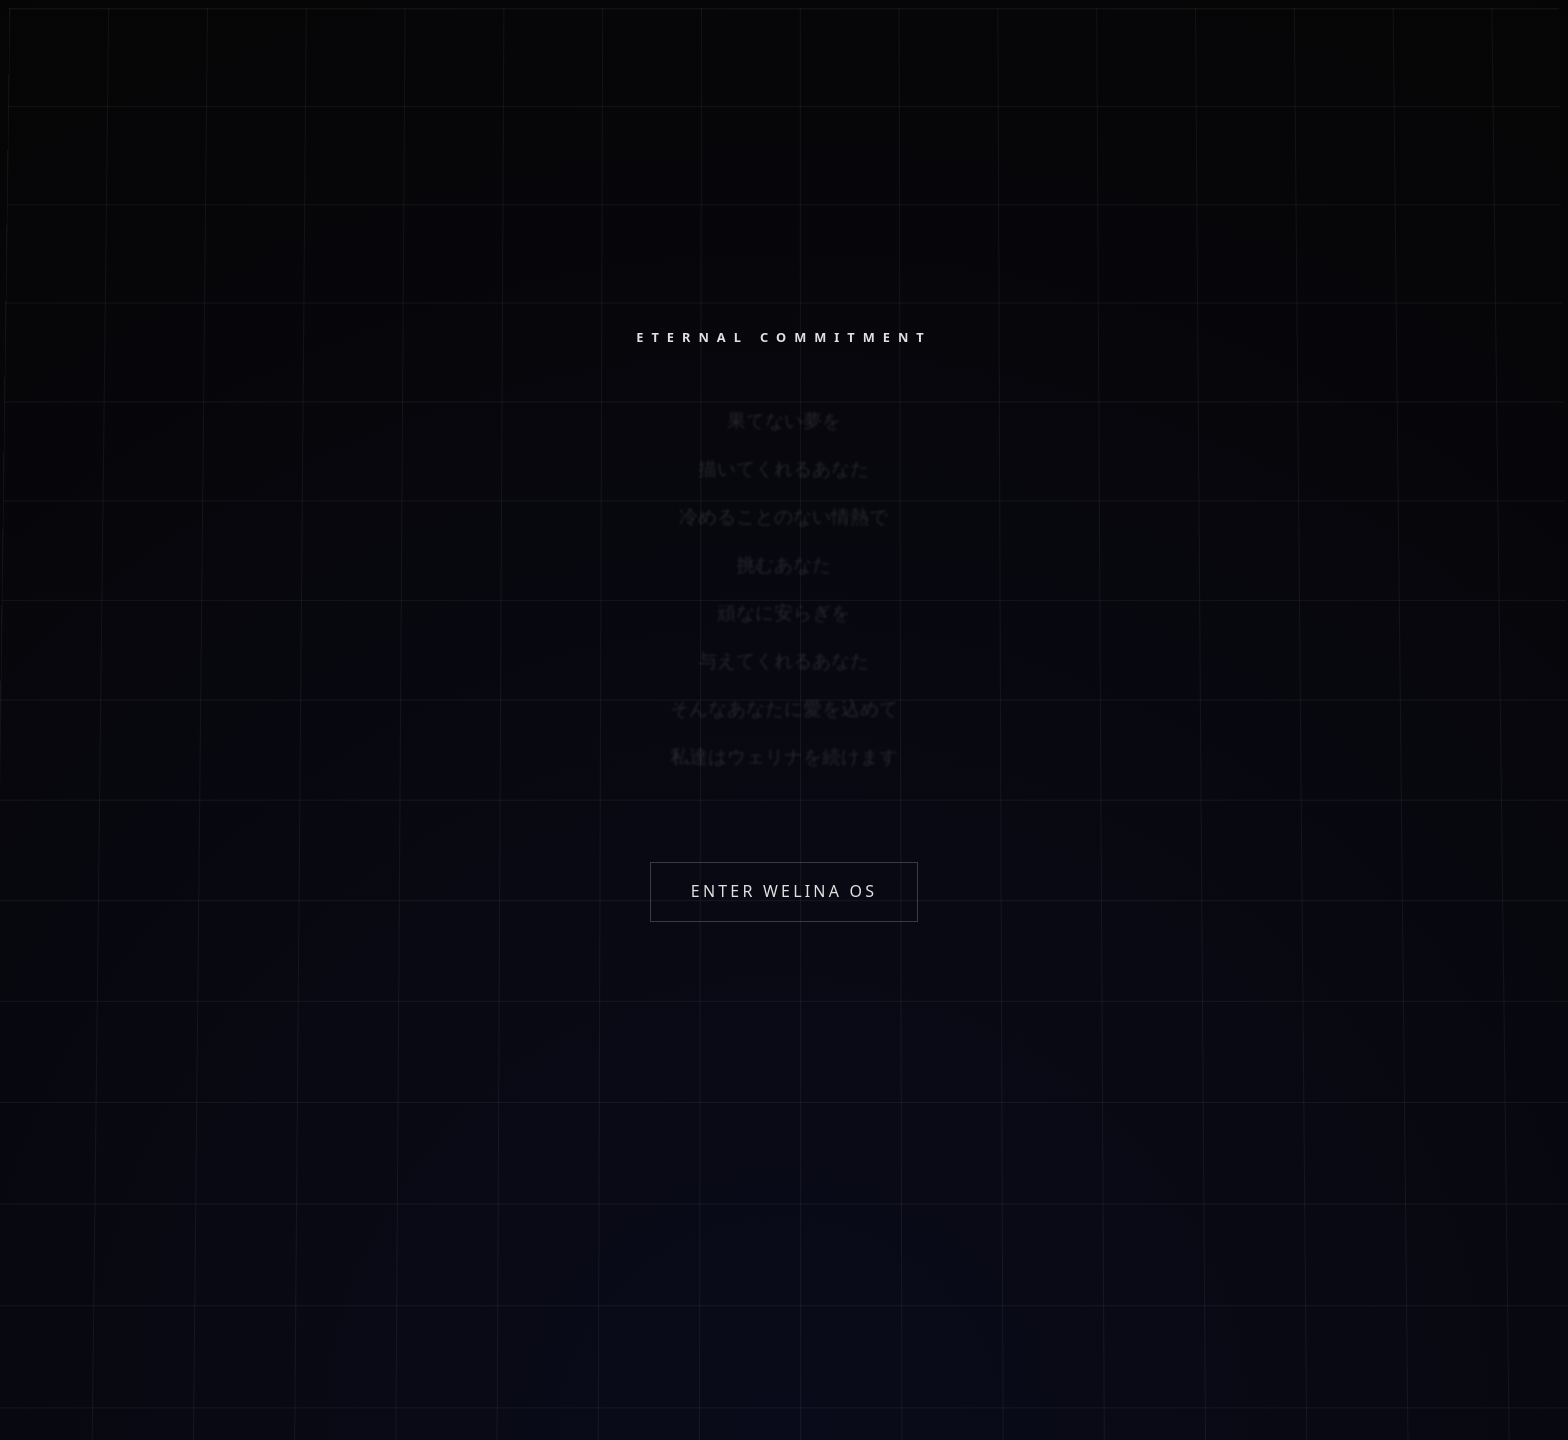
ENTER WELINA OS (784, 891)
